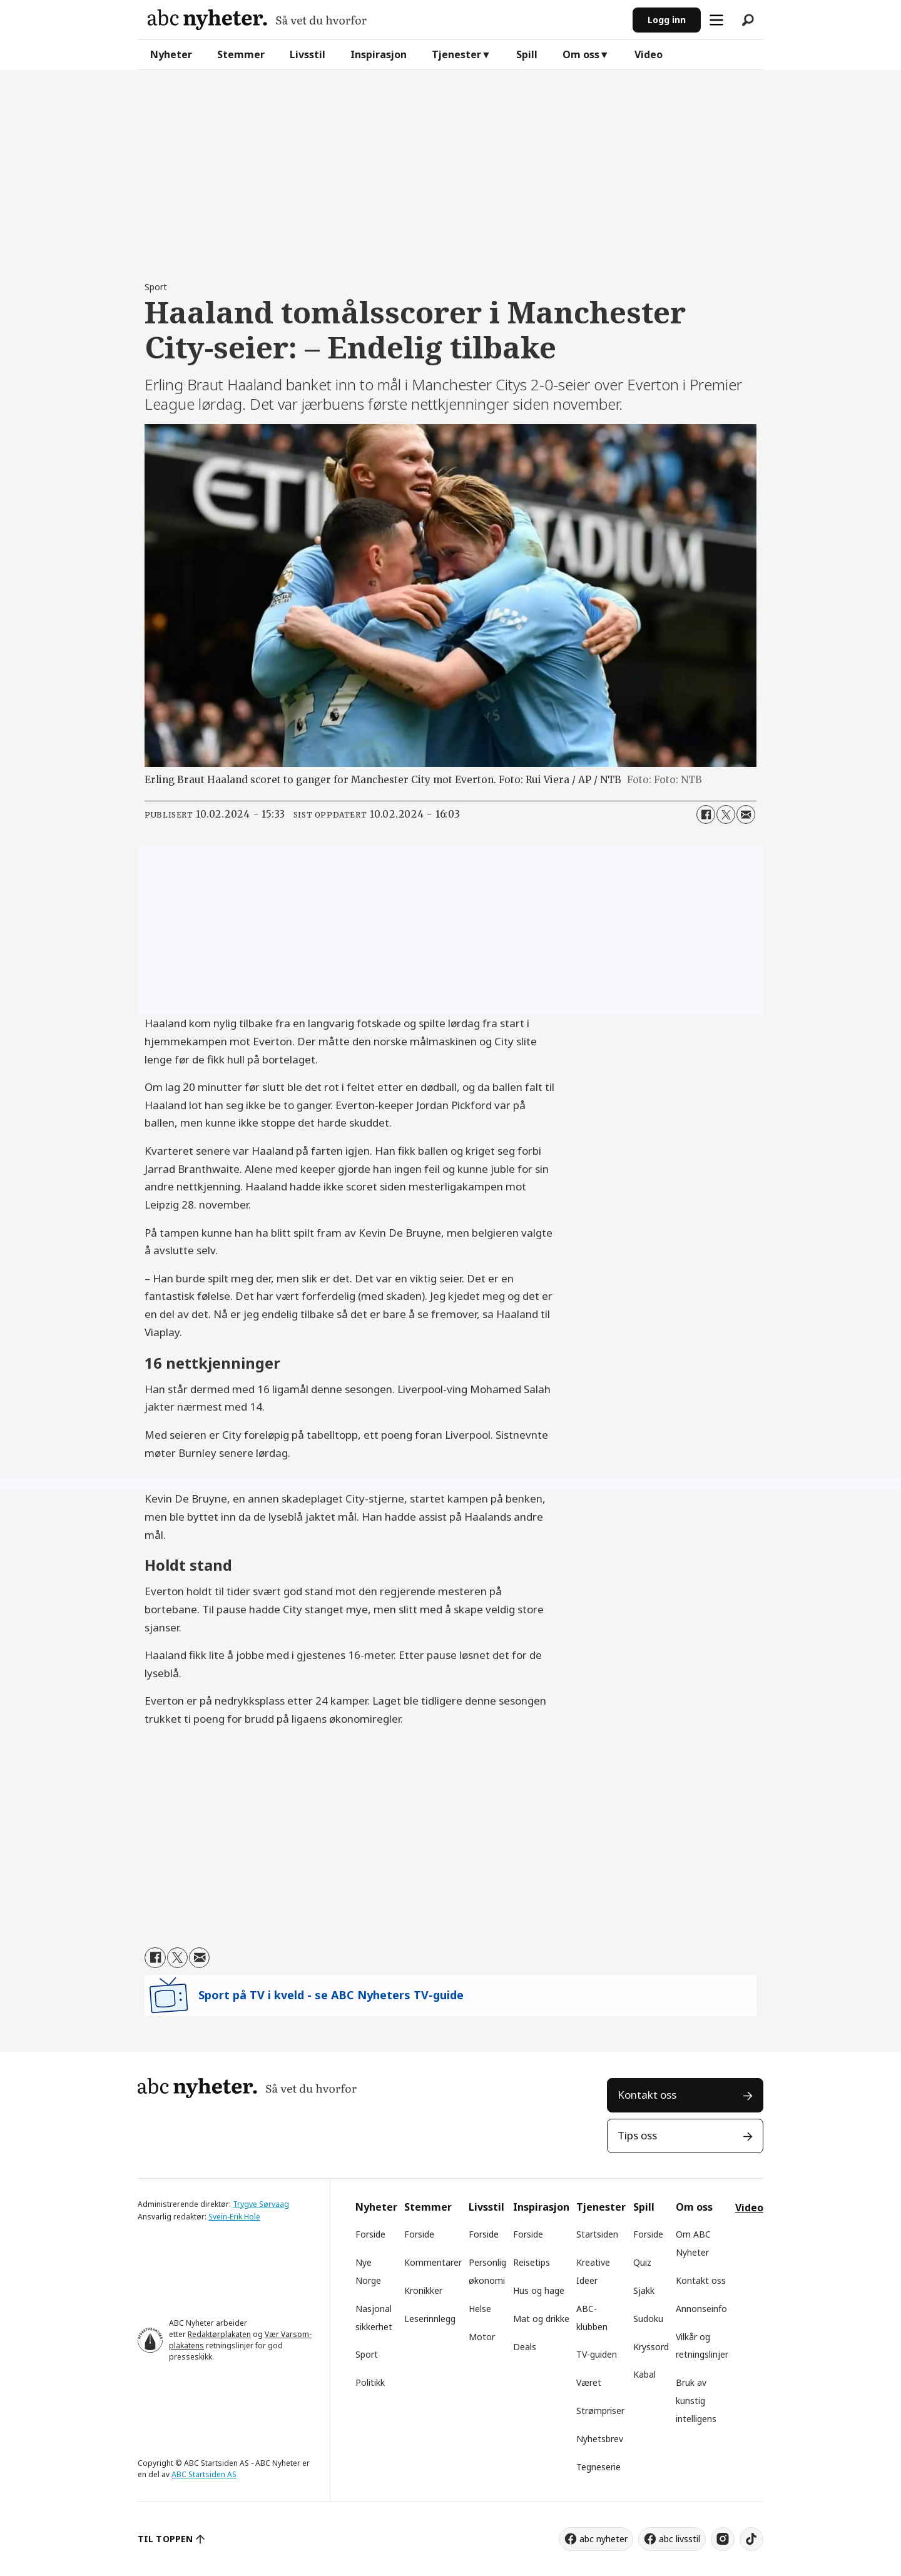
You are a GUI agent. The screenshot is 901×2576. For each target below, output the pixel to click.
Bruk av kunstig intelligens (696, 2400)
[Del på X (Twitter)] (725, 814)
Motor (482, 2337)
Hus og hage (538, 2290)
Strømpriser (600, 2410)
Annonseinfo (701, 2309)
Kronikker (423, 2290)
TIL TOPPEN (165, 2539)
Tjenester (456, 54)
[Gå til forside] (257, 19)
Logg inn (667, 20)
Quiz (642, 2262)
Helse (480, 2309)
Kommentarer (433, 2262)
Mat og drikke (541, 2319)
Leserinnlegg (430, 2319)
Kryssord (651, 2347)
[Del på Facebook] (705, 814)
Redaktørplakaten (219, 2334)
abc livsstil (679, 2539)
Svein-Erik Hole (234, 2216)
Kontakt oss (647, 2094)
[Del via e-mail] (745, 814)
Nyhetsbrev (599, 2439)
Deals (524, 2347)
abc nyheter (603, 2539)
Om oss (580, 54)
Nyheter (171, 54)
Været (588, 2382)
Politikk (370, 2382)
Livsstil (307, 54)
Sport (366, 2354)
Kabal (644, 2374)
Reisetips (531, 2262)
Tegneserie (598, 2467)
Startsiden (597, 2234)
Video (648, 54)
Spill (526, 54)
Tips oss (637, 2135)
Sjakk (643, 2290)
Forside (370, 2234)
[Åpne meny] (716, 20)
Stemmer (241, 54)
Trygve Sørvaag (261, 2204)
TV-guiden (596, 2354)
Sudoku (648, 2319)
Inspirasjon (378, 54)
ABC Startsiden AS (204, 2474)
